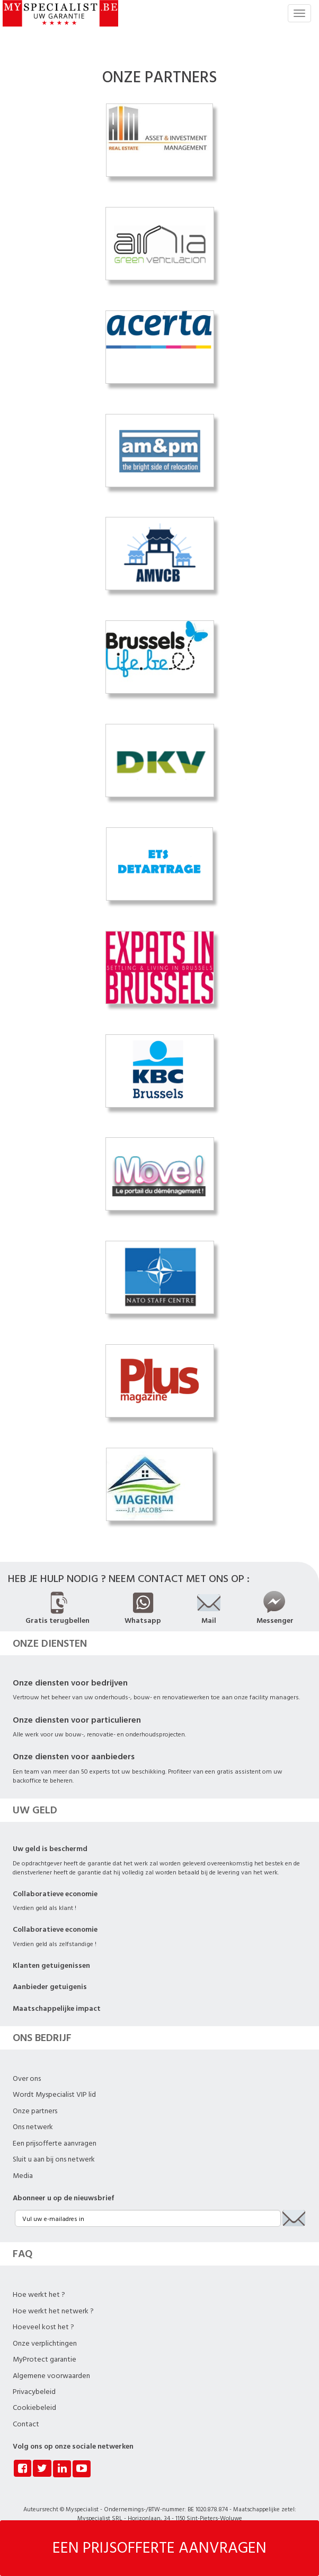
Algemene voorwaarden (51, 2376)
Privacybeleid (34, 2392)
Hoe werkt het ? (39, 2294)
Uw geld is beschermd (50, 1849)
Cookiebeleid (34, 2407)
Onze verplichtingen (45, 2343)
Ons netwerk (33, 2127)
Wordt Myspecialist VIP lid (54, 2094)
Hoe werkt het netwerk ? (53, 2311)
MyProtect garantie (44, 2359)
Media (23, 2176)
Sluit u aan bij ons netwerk (54, 2159)
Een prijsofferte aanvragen (54, 2143)
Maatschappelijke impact (57, 2008)
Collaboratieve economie (55, 1894)
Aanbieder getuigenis (50, 1987)
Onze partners (35, 2111)
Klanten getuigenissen (51, 1965)
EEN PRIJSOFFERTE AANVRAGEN (159, 2548)
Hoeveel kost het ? (43, 2327)
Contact (26, 2424)
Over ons (27, 2078)
